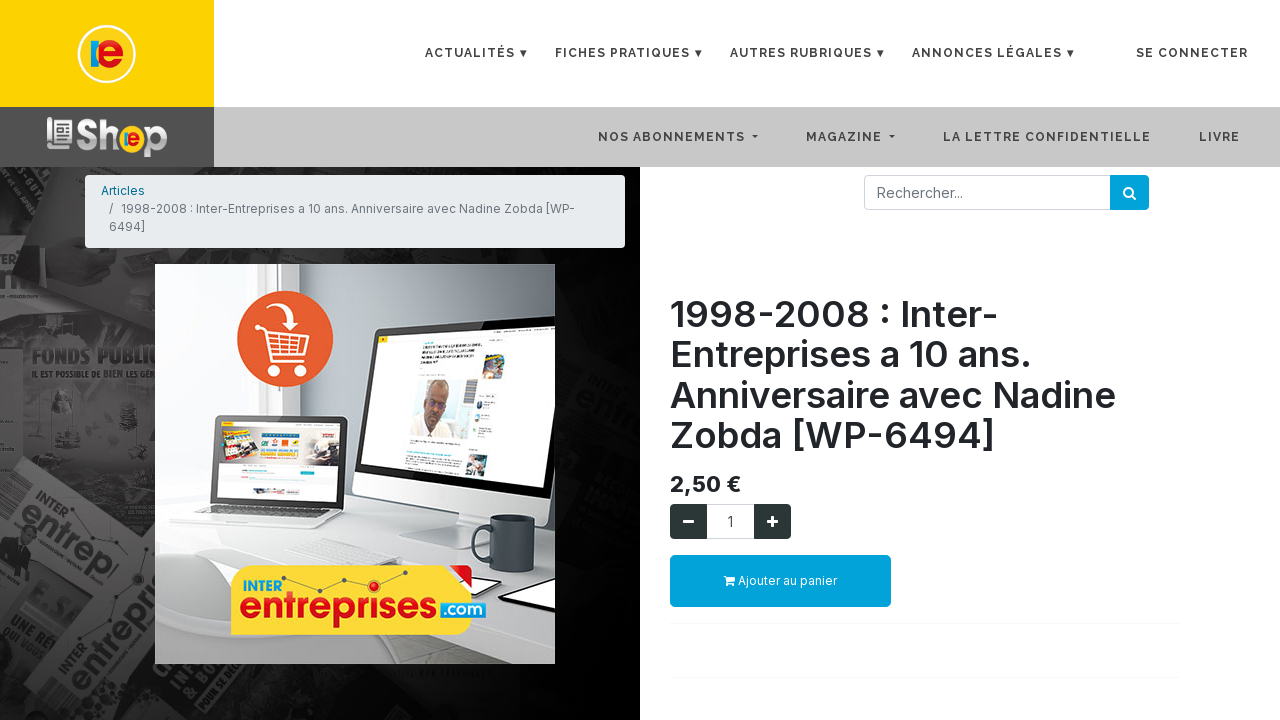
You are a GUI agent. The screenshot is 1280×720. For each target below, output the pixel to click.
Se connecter (1192, 53)
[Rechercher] (1129, 192)
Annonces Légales (987, 53)
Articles (123, 190)
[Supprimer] (688, 521)
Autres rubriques (801, 53)
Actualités (470, 53)
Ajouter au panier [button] (780, 580)
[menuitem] (1063, 137)
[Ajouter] (772, 521)
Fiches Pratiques (622, 53)
